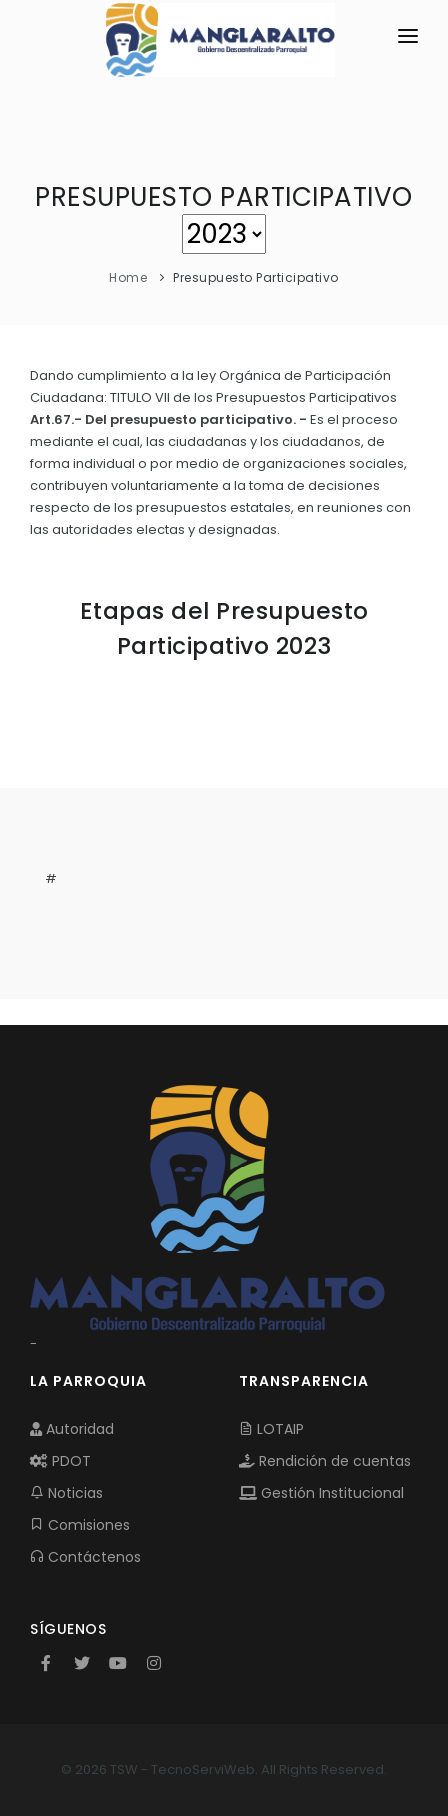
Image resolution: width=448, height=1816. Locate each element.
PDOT (60, 1461)
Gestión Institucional (321, 1493)
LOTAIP (271, 1429)
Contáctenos (85, 1557)
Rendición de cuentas (325, 1461)
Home (128, 277)
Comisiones (80, 1525)
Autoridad (72, 1429)
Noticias (66, 1493)
